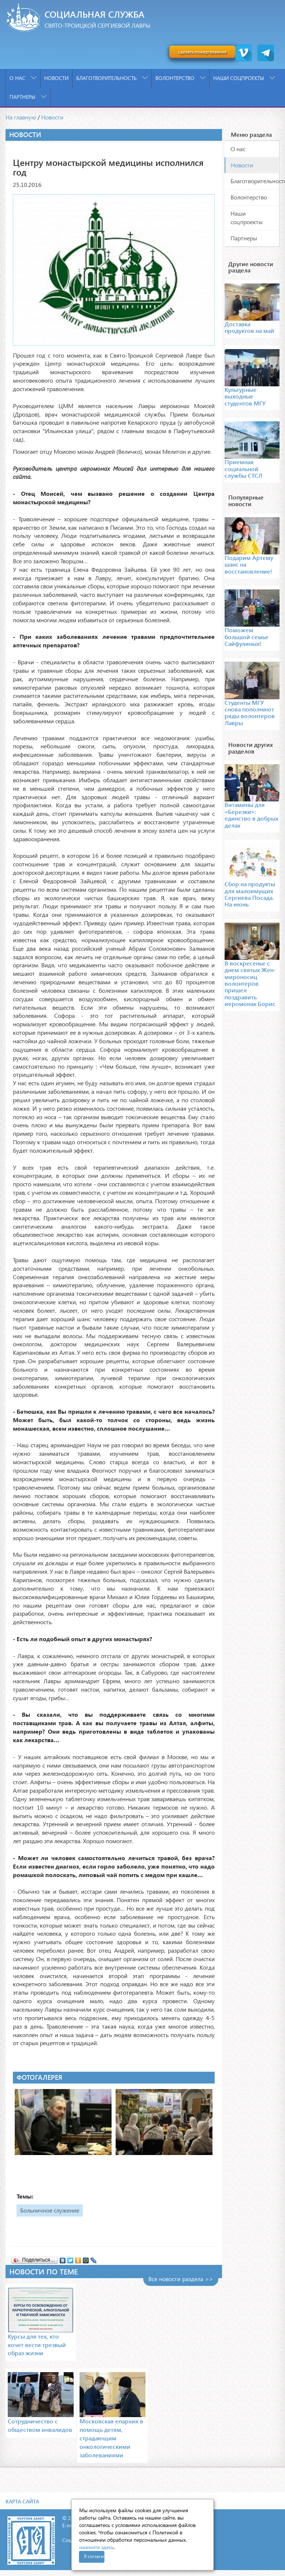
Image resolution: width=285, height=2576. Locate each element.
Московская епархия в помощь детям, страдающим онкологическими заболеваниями (111, 2437)
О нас (23, 77)
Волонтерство (180, 77)
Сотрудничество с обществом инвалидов (40, 2425)
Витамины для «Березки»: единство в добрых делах (251, 815)
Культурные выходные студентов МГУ (245, 396)
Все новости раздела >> (180, 2279)
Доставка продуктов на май (249, 327)
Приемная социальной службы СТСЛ (243, 468)
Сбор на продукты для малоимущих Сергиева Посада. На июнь (250, 894)
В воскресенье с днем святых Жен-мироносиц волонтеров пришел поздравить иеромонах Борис (250, 983)
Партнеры (28, 96)
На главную (21, 117)
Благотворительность (112, 77)
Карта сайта (22, 2501)
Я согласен (94, 2556)
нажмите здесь (96, 2547)
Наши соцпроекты (244, 77)
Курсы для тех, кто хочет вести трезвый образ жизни (37, 2344)
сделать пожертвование (202, 52)
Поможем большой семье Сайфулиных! (246, 636)
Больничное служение (49, 2210)
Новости (56, 77)
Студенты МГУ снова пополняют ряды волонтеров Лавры (250, 713)
